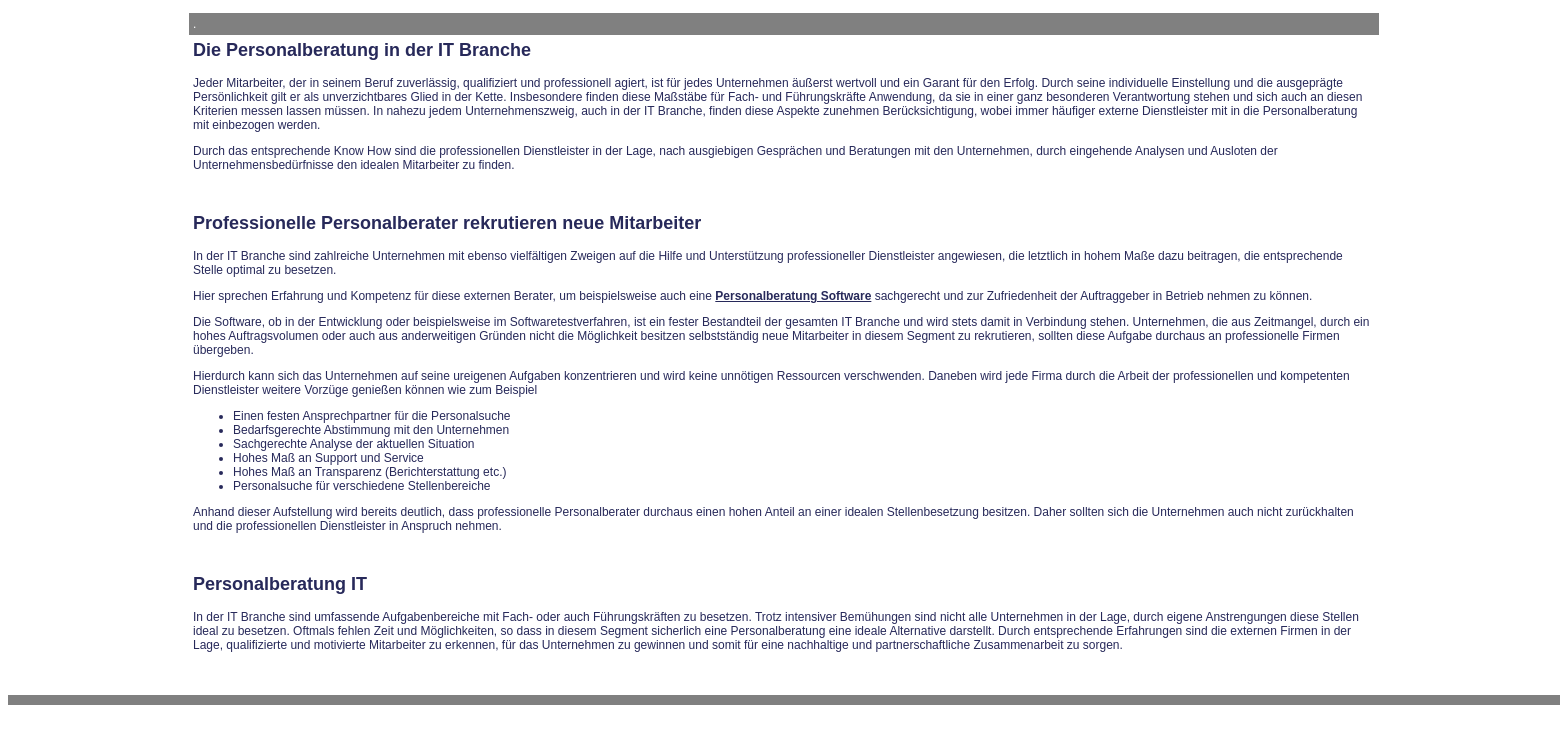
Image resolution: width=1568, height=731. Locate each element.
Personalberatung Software (793, 296)
